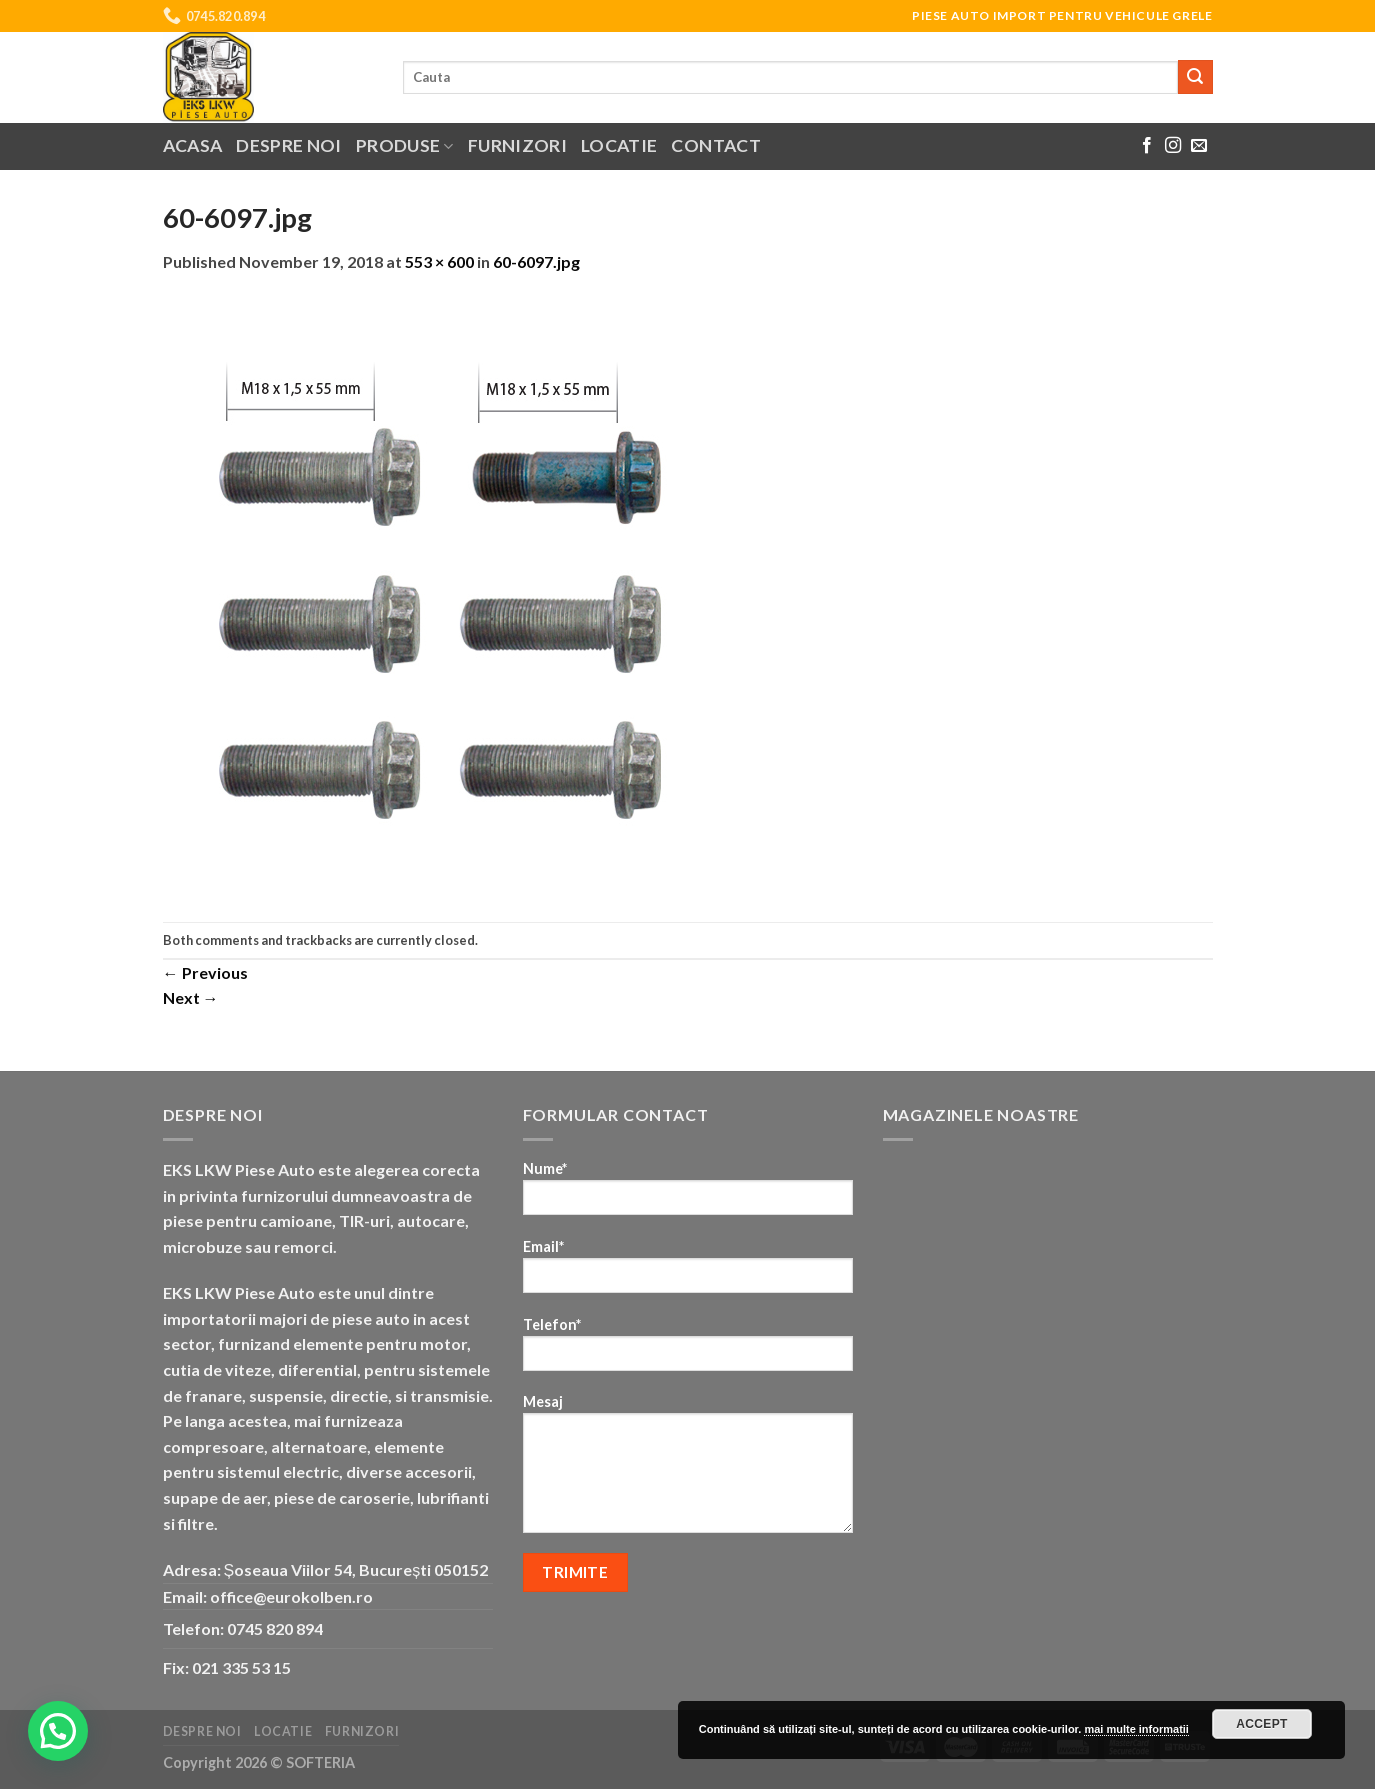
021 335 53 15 (241, 1667)
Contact (715, 145)
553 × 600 (439, 261)
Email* (688, 1272)
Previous (205, 972)
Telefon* (688, 1350)
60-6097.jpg (536, 261)
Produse (405, 145)
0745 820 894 (275, 1628)
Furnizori (517, 145)
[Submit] (1195, 77)
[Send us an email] (1199, 146)
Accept (1262, 1724)
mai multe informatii (1136, 1729)
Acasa (193, 145)
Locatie (619, 145)
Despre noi (289, 145)
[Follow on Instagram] (1173, 146)
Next (191, 997)
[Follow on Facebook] (1147, 146)
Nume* (688, 1194)
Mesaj (688, 1470)
